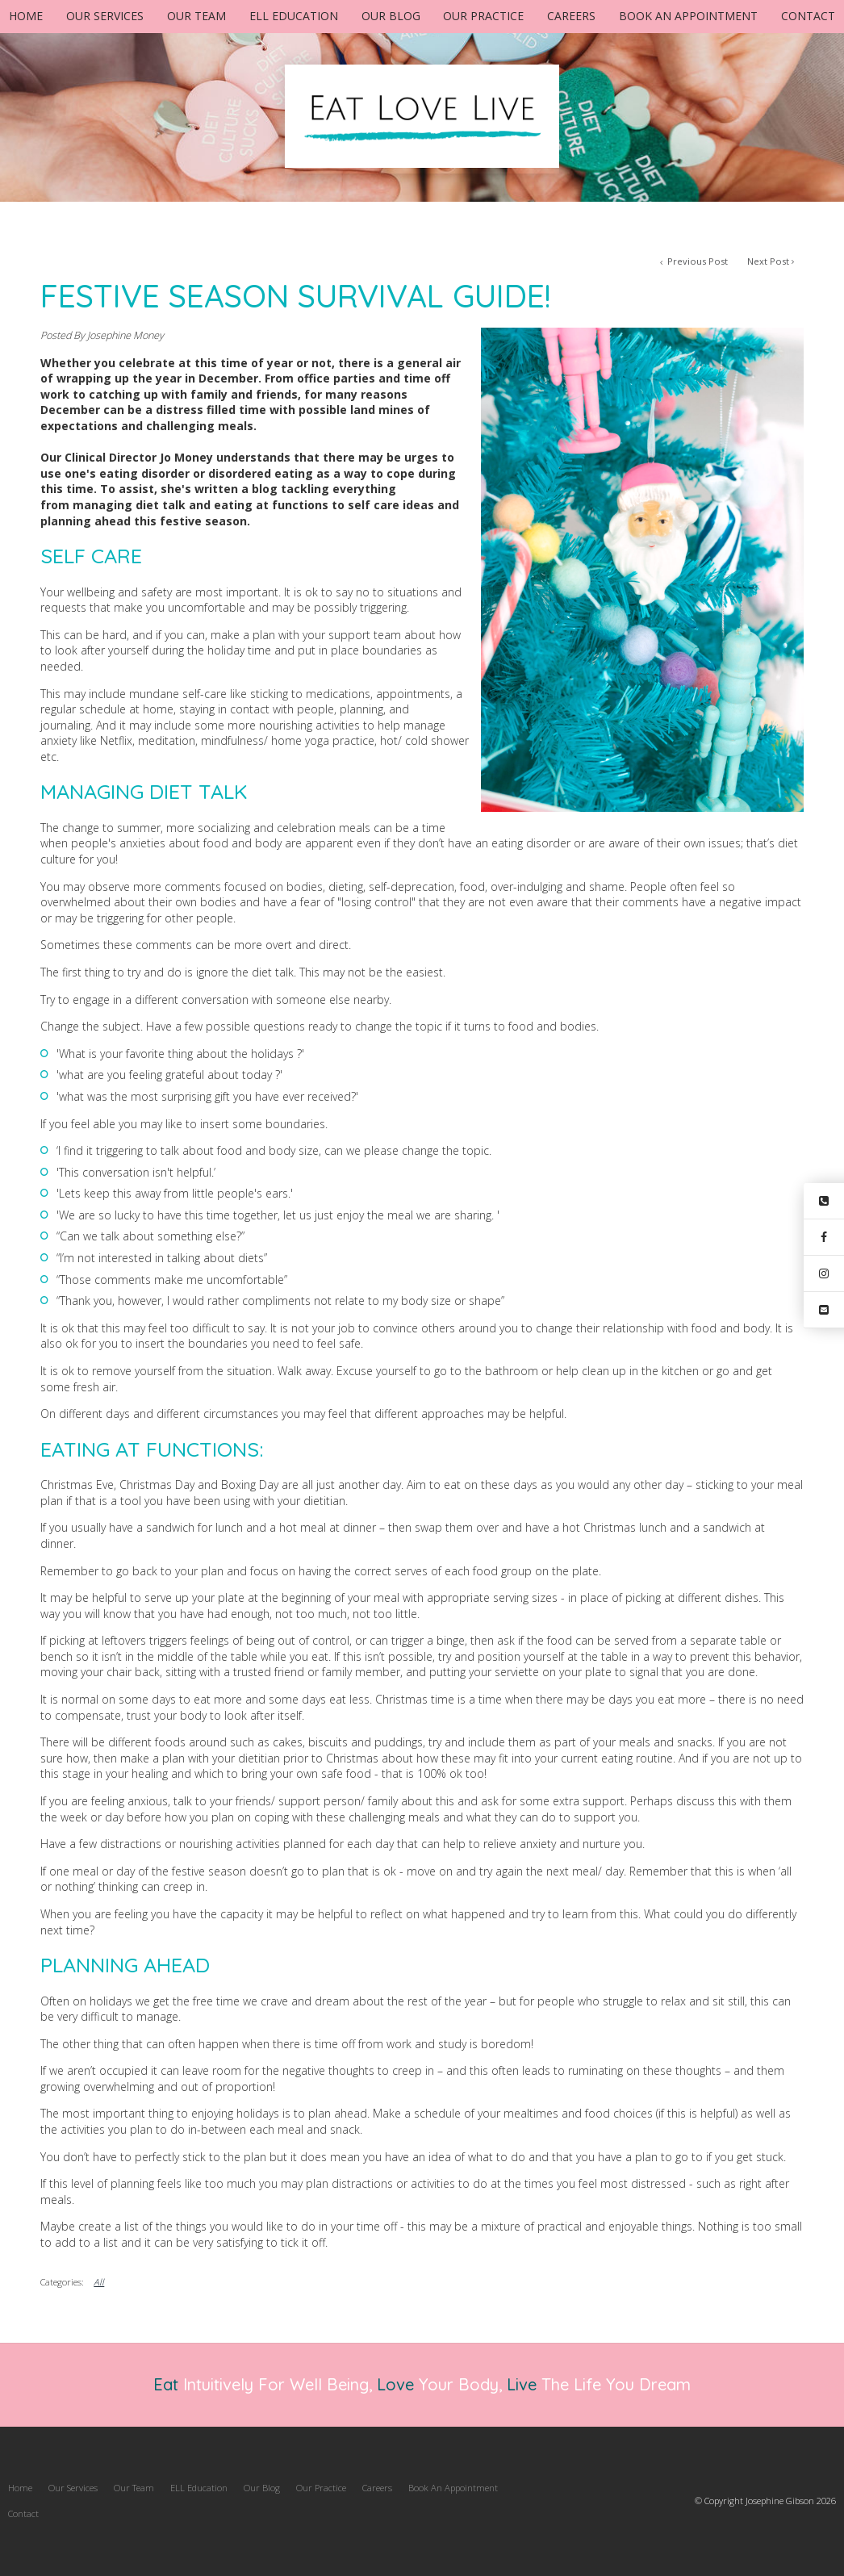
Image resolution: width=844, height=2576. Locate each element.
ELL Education (293, 15)
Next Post (768, 261)
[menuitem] (20, 2488)
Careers (571, 15)
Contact (808, 15)
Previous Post (696, 261)
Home (26, 15)
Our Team (196, 15)
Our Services (105, 15)
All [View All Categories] (99, 2282)
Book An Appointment (688, 15)
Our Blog (390, 15)
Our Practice (483, 15)
